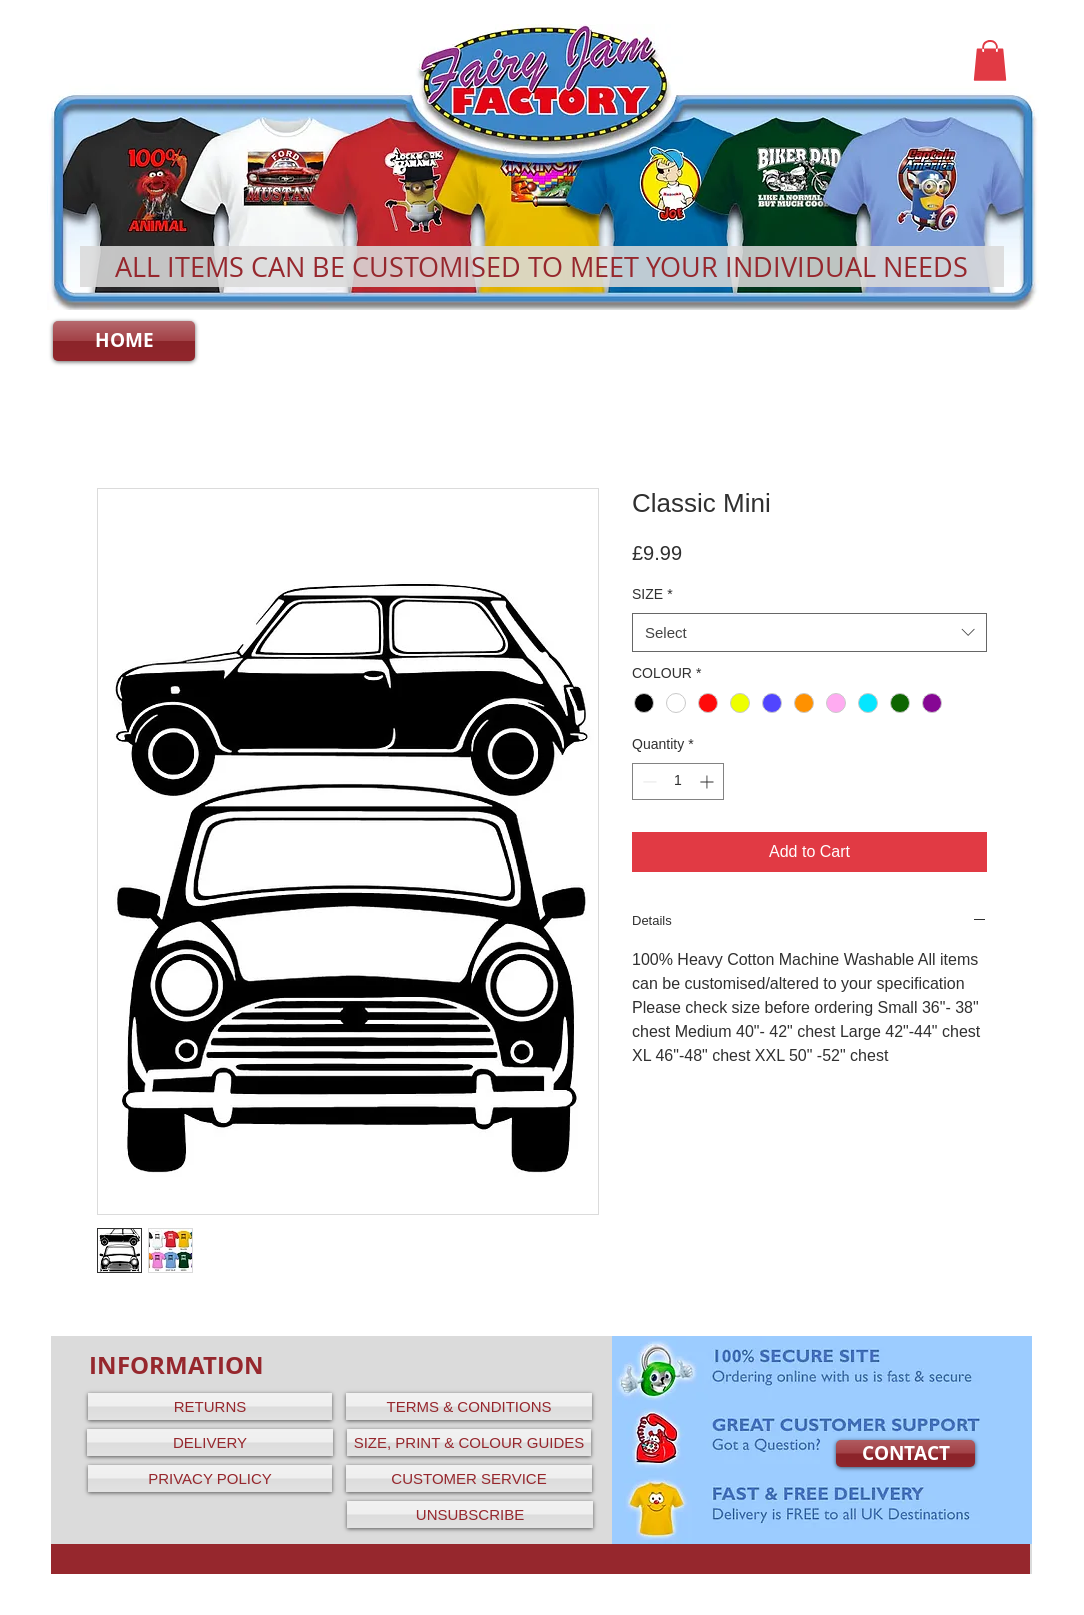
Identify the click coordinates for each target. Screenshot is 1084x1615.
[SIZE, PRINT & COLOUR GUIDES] (469, 1442)
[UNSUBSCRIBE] (470, 1514)
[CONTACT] (905, 1453)
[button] (990, 60)
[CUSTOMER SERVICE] (469, 1478)
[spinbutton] (678, 781)
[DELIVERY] (210, 1442)
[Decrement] (647, 781)
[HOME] (124, 341)
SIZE (652, 594)
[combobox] (809, 632)
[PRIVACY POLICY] (210, 1478)
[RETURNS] (210, 1406)
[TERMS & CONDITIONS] (469, 1406)
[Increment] (708, 781)
